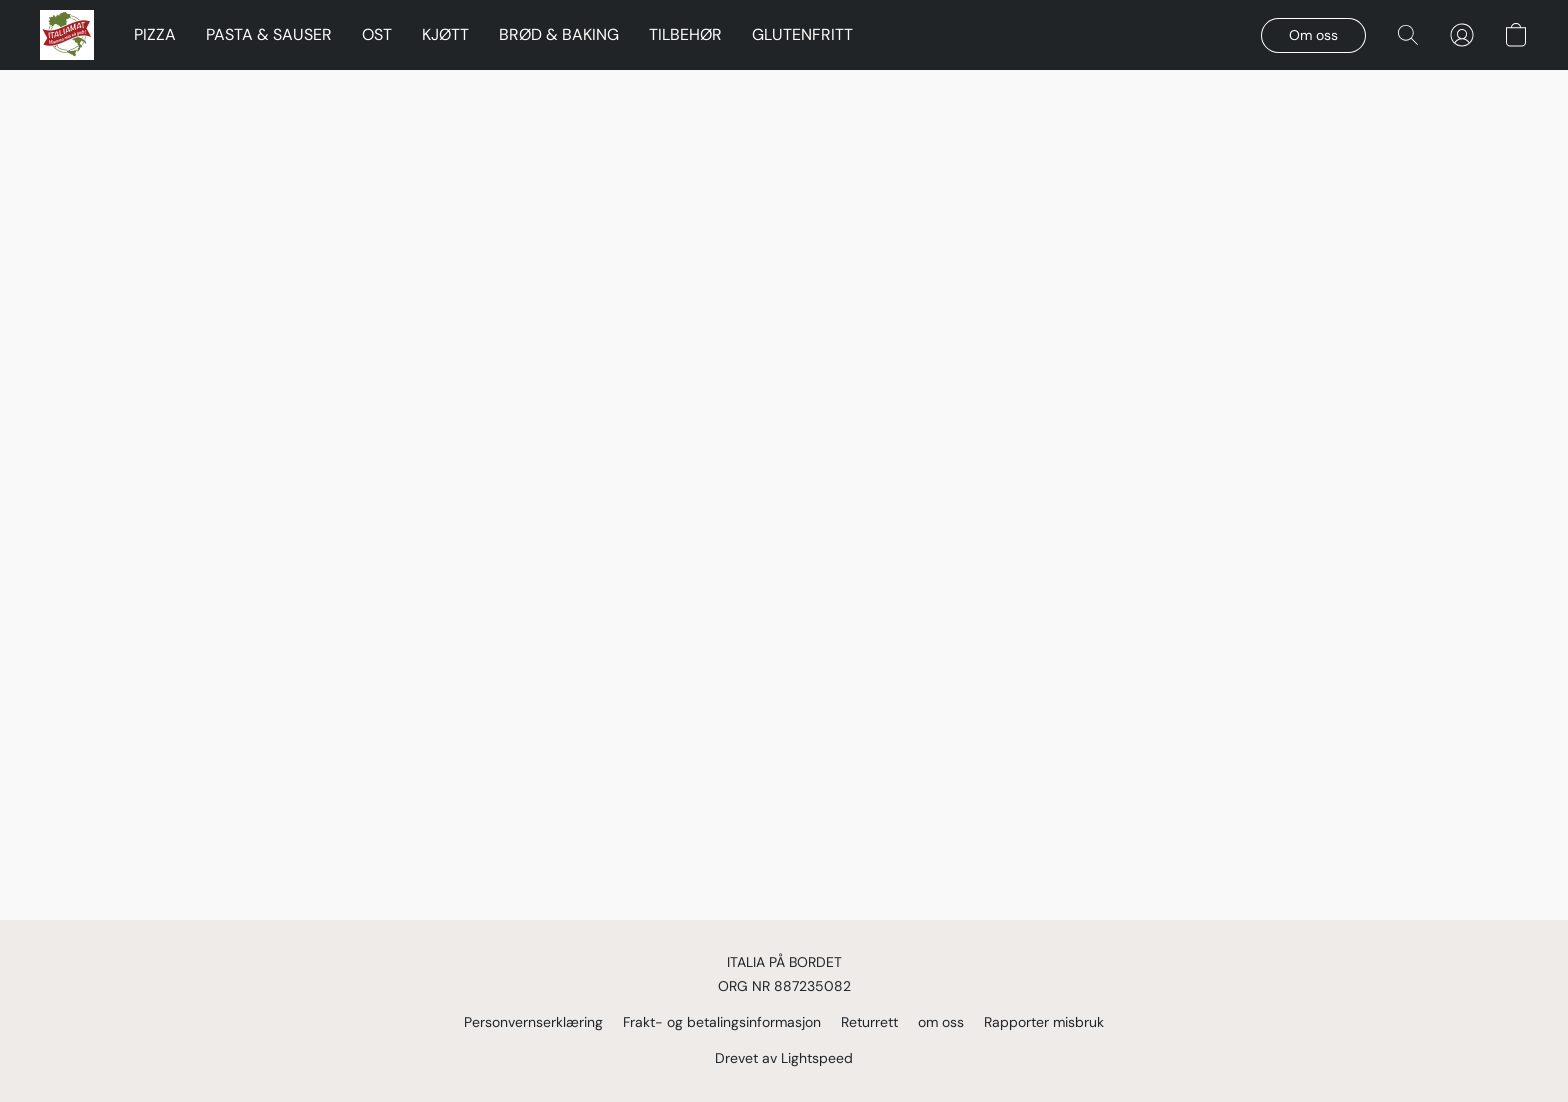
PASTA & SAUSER (269, 34)
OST (377, 34)
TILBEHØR (685, 34)
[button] (67, 35)
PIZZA (155, 34)
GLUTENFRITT (802, 34)
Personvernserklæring (533, 1022)
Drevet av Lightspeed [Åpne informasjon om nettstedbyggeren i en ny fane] (784, 1058)
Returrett (869, 1022)
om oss (941, 1022)
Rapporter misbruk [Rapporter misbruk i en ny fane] (1044, 1022)
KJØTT (445, 34)
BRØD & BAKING (559, 34)
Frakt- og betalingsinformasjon (722, 1022)
